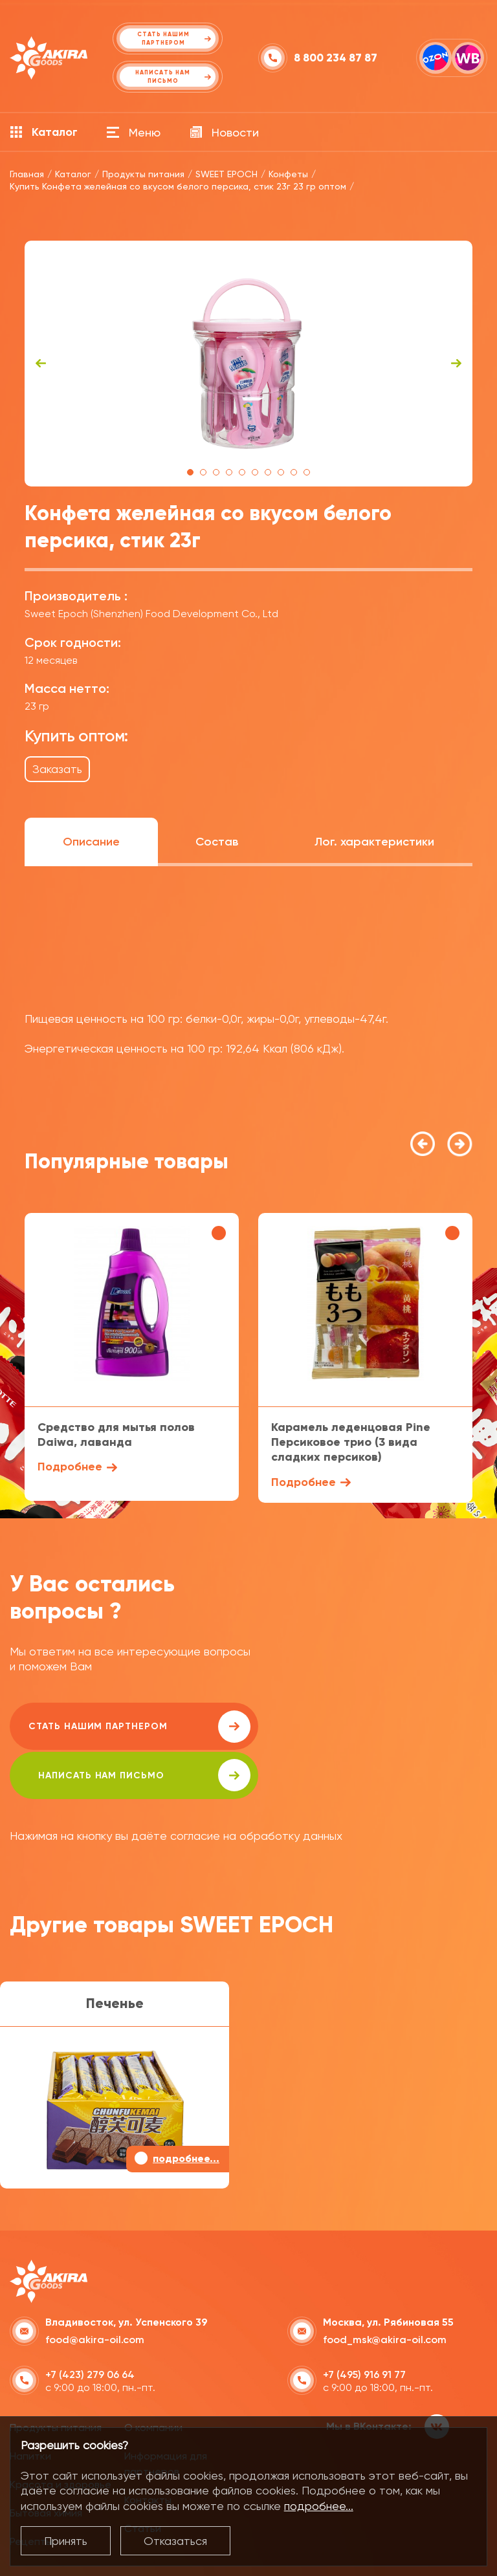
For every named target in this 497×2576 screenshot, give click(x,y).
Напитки (30, 2407)
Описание (91, 842)
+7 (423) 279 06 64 (90, 2325)
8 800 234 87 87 (335, 58)
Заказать (57, 769)
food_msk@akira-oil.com (385, 2290)
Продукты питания (56, 2379)
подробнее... (318, 2506)
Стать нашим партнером (125, 1726)
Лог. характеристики (374, 842)
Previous (40, 363)
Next (456, 363)
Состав (216, 842)
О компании (153, 2379)
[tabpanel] (248, 363)
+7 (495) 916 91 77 (364, 2325)
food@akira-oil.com (94, 2290)
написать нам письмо (369, 1726)
